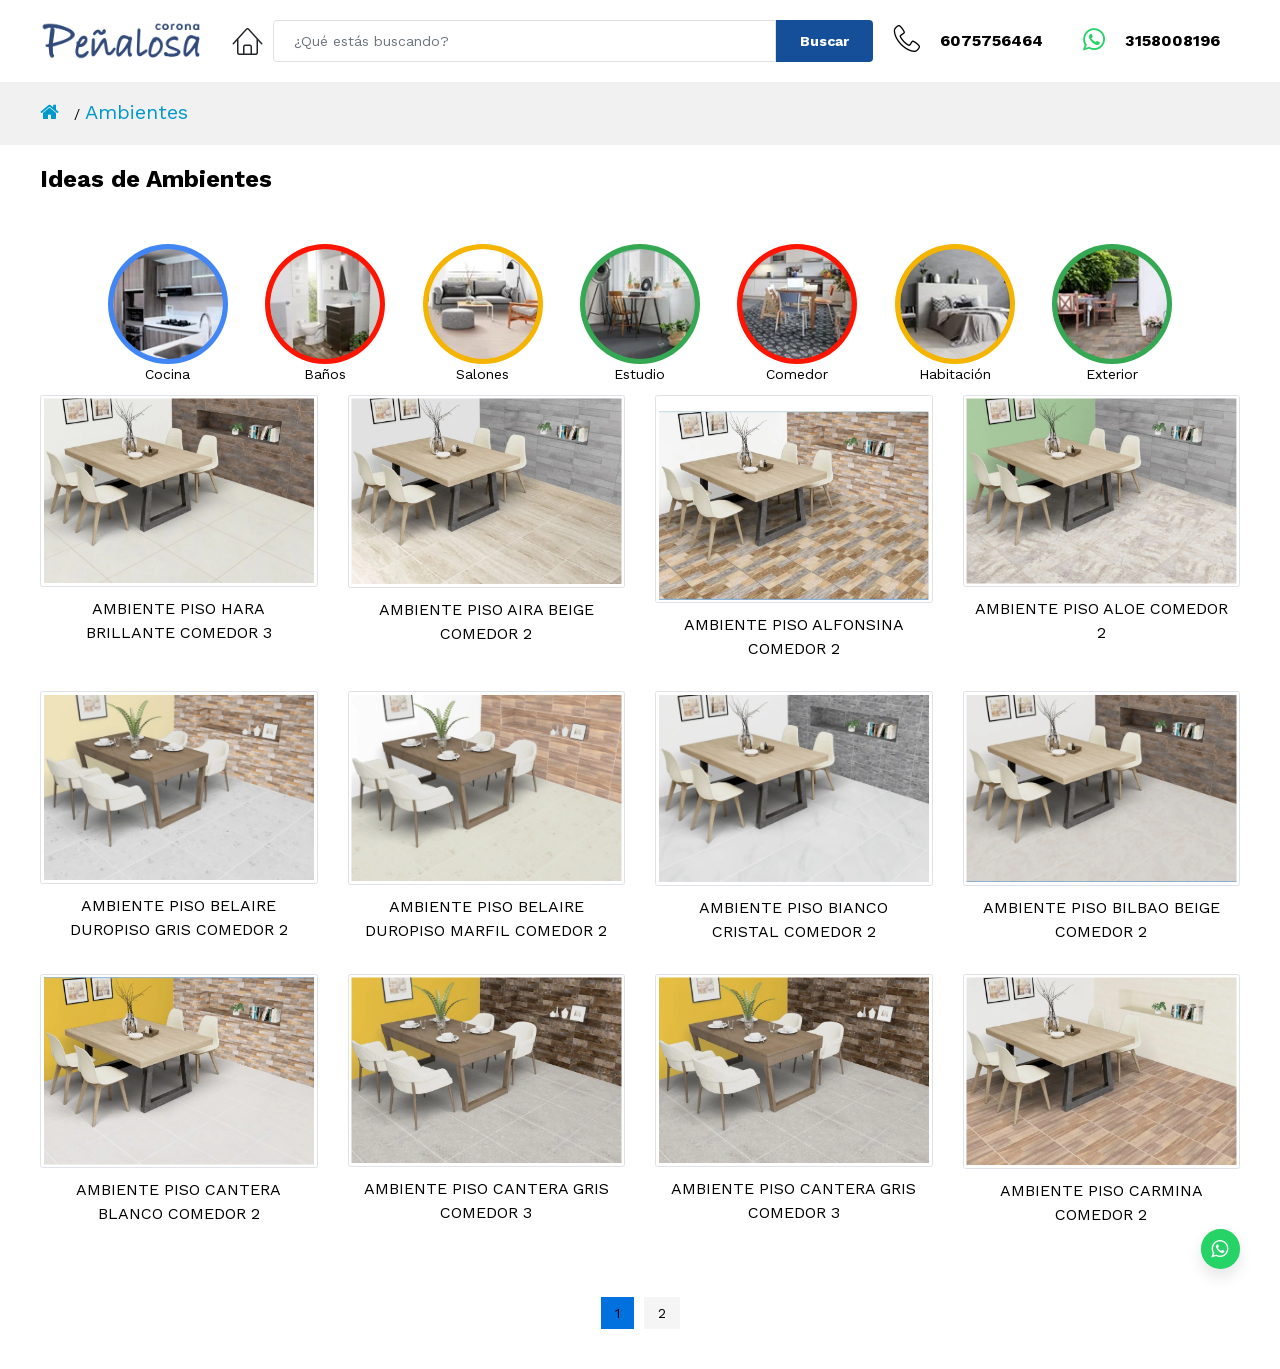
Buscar (824, 41)
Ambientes (136, 112)
